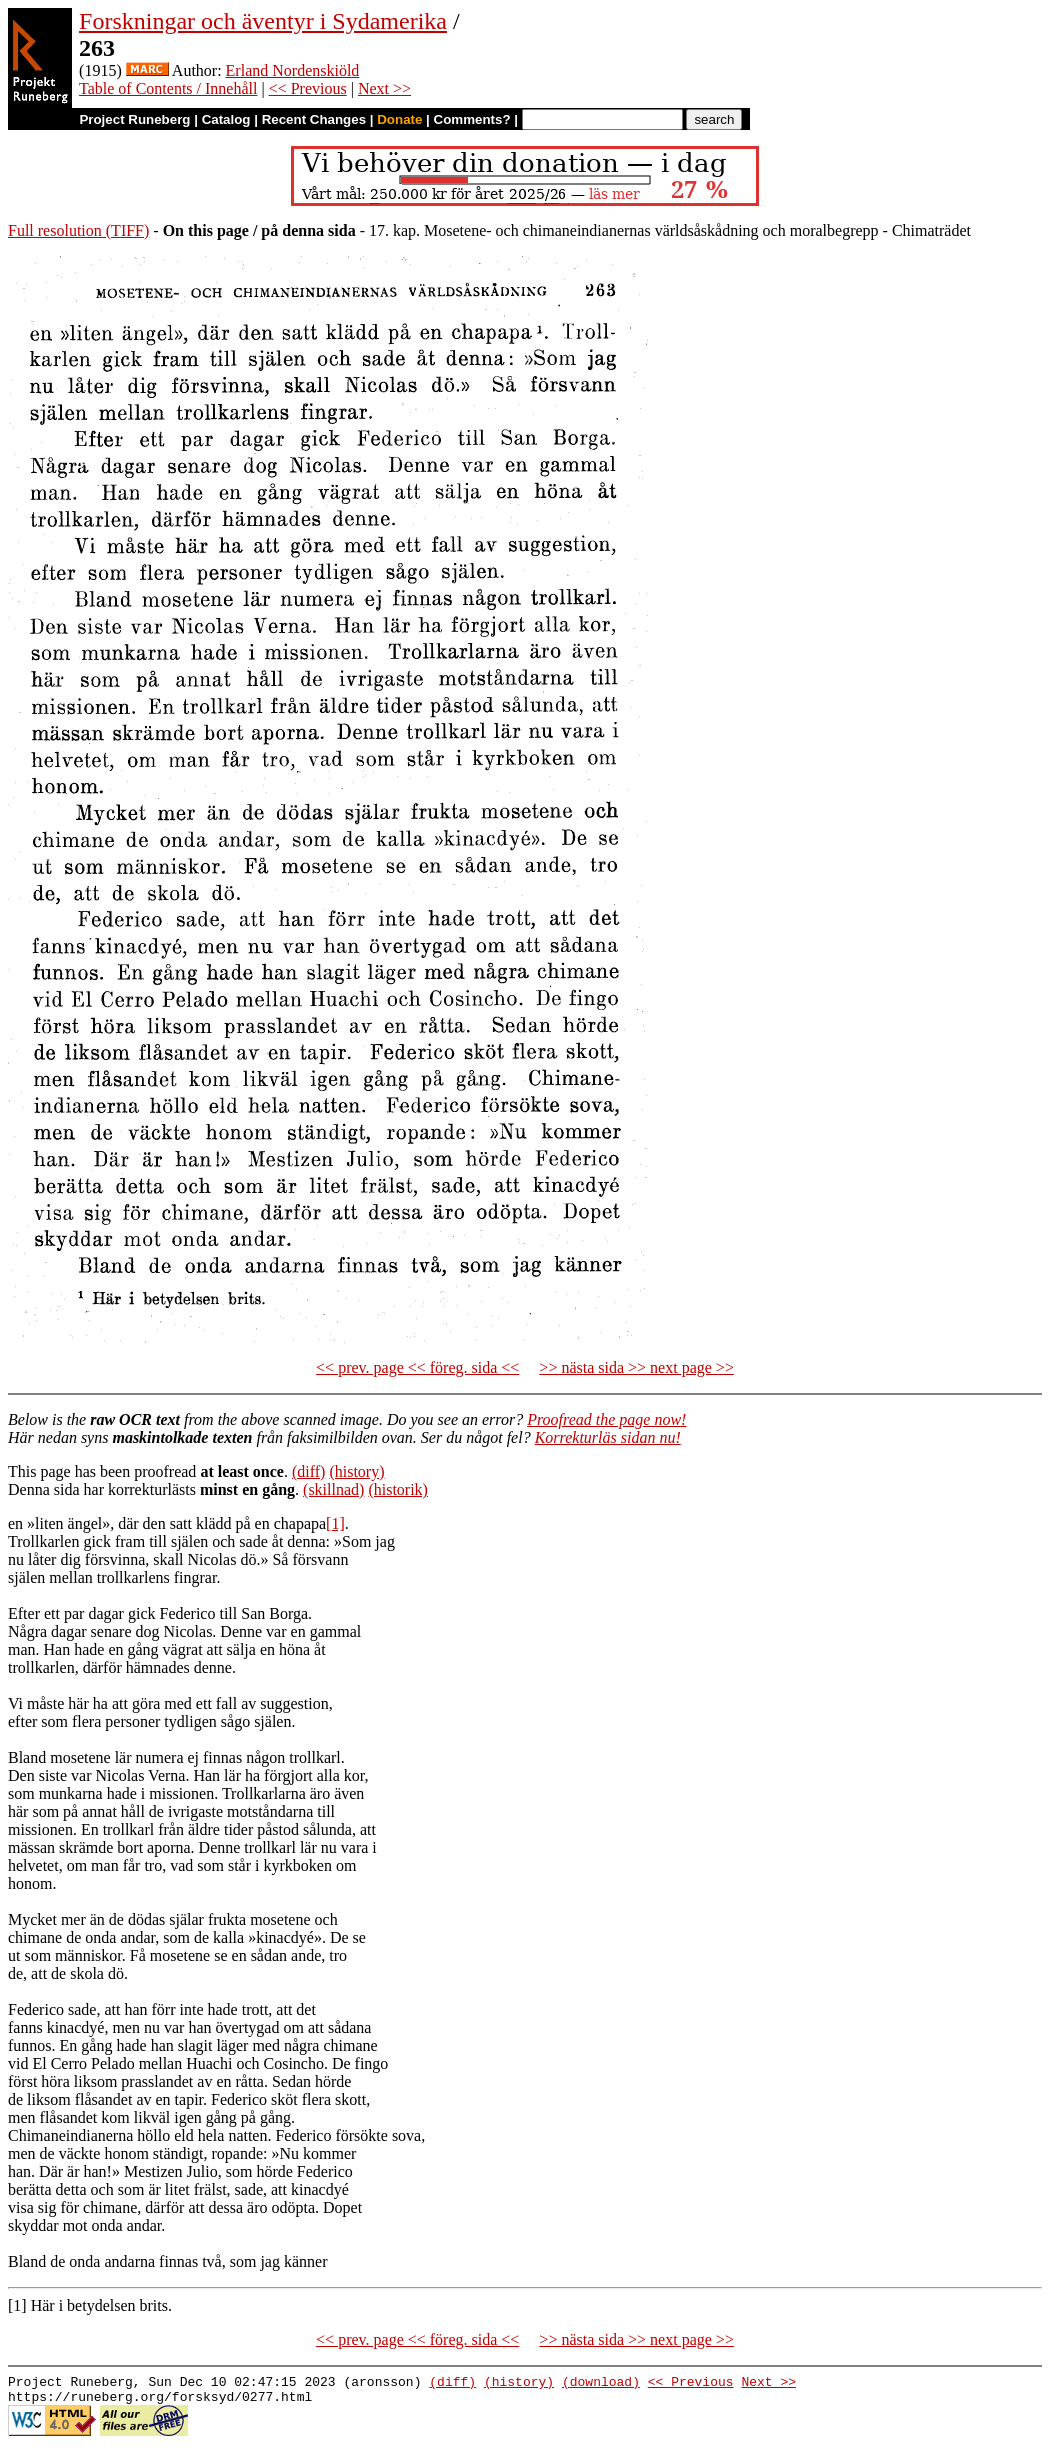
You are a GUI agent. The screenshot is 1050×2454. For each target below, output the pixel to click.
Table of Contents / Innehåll (168, 88)
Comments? (472, 119)
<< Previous (308, 88)
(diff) (308, 1471)
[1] (335, 1523)
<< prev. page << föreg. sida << (417, 1367)
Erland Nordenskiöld (293, 70)
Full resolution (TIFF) (78, 230)
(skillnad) (333, 1489)
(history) (356, 1471)
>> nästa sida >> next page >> (636, 1367)
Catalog (226, 119)
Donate (399, 119)
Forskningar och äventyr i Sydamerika (263, 21)
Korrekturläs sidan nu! (608, 1437)
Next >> (384, 88)
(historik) (398, 1489)
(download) (601, 2384)
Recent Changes (314, 119)
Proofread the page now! (606, 1419)
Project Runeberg (134, 119)
